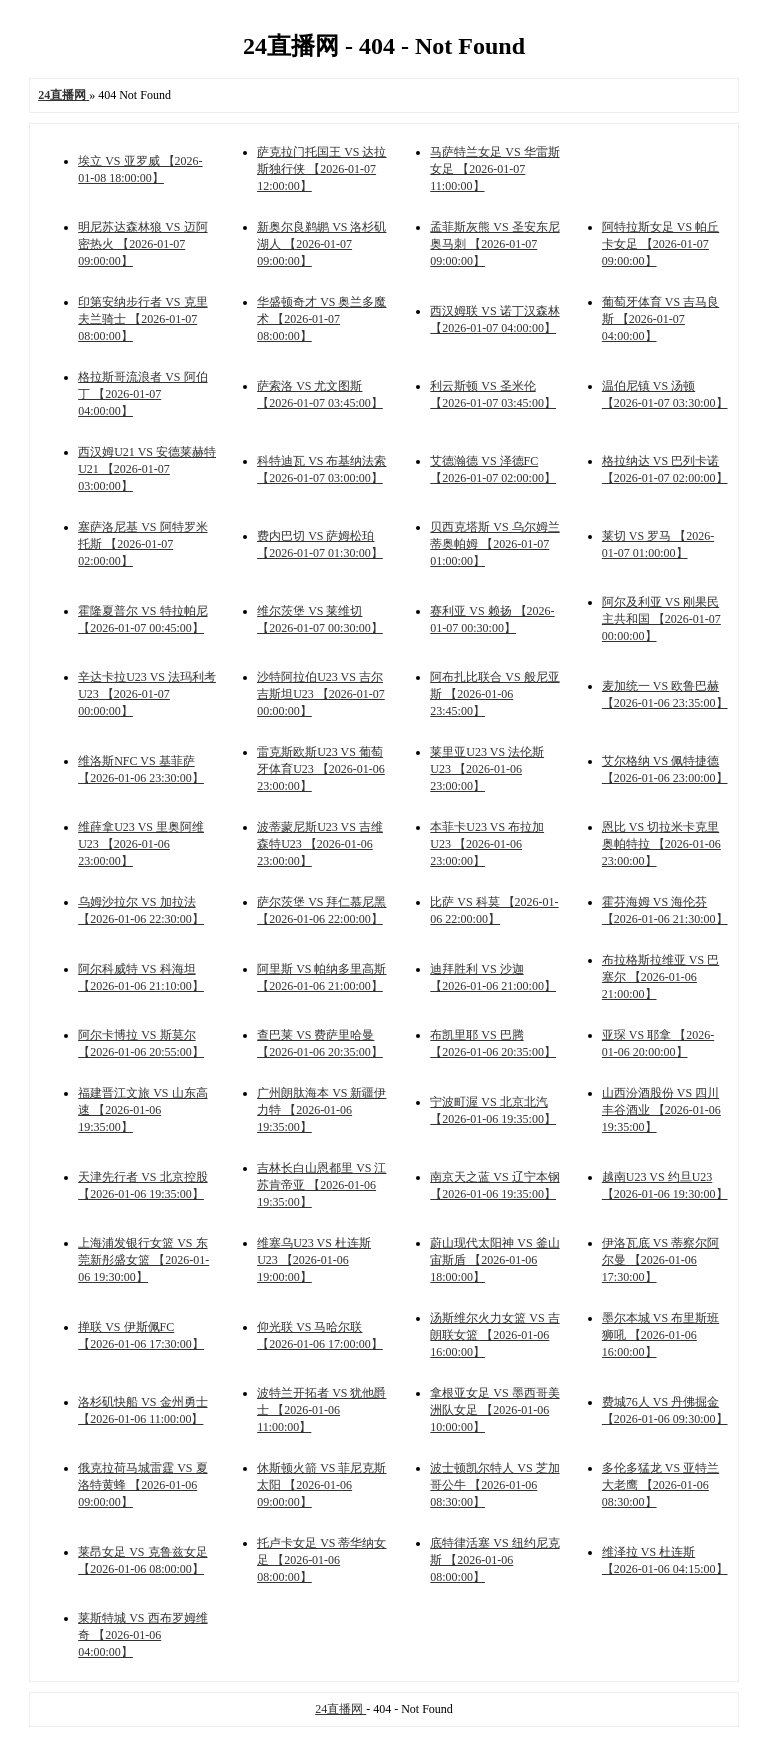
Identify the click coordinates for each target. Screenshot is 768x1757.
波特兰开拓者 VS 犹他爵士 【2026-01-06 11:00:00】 (321, 1410)
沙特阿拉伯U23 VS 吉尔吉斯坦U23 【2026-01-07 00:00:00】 (321, 694)
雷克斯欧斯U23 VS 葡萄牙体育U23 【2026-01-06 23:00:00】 (321, 769)
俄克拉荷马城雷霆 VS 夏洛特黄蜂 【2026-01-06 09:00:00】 (142, 1485)
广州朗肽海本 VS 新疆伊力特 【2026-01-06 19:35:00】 (321, 1110)
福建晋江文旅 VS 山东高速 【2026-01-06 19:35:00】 (142, 1110)
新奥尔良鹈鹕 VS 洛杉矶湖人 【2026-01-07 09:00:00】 (321, 244)
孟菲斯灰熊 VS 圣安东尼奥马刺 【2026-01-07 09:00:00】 (494, 244)
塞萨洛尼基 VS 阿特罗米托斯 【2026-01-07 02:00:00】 (142, 544)
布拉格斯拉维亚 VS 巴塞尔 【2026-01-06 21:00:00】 (660, 977)
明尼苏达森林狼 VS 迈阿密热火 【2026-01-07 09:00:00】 (142, 244)
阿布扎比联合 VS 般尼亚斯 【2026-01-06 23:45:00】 (494, 694)
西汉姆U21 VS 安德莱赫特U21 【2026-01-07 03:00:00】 (147, 469)
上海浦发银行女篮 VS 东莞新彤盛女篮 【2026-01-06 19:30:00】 (143, 1260)
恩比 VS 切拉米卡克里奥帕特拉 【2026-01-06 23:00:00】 (661, 844)
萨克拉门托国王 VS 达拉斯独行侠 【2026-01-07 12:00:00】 (321, 169)
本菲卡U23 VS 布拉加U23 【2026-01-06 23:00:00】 (487, 844)
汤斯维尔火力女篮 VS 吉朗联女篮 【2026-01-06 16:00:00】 (494, 1335)
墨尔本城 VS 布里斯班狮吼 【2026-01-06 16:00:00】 (660, 1335)
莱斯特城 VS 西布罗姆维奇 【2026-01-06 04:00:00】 (142, 1635)
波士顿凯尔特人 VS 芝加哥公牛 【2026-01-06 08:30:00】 (494, 1485)
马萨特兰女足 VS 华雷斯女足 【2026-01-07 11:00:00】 (494, 169)
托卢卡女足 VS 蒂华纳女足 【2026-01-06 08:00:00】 (321, 1560)
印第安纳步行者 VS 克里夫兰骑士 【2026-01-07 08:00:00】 (142, 319)
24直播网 (340, 1709)
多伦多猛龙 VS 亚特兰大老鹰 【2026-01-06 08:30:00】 (660, 1485)
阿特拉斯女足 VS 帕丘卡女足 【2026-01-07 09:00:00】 (660, 244)
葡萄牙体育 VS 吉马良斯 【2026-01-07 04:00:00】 (660, 319)
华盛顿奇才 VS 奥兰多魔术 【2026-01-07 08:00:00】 (321, 319)
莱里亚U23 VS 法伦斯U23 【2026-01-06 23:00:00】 (487, 769)
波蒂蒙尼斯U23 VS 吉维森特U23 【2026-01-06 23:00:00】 (320, 844)
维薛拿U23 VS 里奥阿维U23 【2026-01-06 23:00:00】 (141, 844)
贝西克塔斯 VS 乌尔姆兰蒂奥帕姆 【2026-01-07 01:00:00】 (494, 544)
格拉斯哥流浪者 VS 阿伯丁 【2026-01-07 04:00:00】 (142, 394)
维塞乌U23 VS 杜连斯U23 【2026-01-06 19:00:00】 (314, 1260)
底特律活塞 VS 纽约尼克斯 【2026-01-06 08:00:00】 (494, 1560)
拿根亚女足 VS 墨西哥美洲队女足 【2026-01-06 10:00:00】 (494, 1410)
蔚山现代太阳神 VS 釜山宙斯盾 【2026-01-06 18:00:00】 (494, 1260)
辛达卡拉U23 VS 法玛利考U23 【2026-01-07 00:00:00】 (147, 694)
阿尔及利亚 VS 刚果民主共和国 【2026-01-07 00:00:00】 (661, 619)
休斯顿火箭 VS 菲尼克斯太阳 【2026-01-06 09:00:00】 (321, 1485)
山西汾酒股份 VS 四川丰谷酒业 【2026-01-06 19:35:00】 (661, 1110)
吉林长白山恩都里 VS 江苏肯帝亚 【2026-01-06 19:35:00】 (321, 1185)
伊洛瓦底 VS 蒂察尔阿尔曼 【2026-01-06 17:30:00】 (660, 1260)
